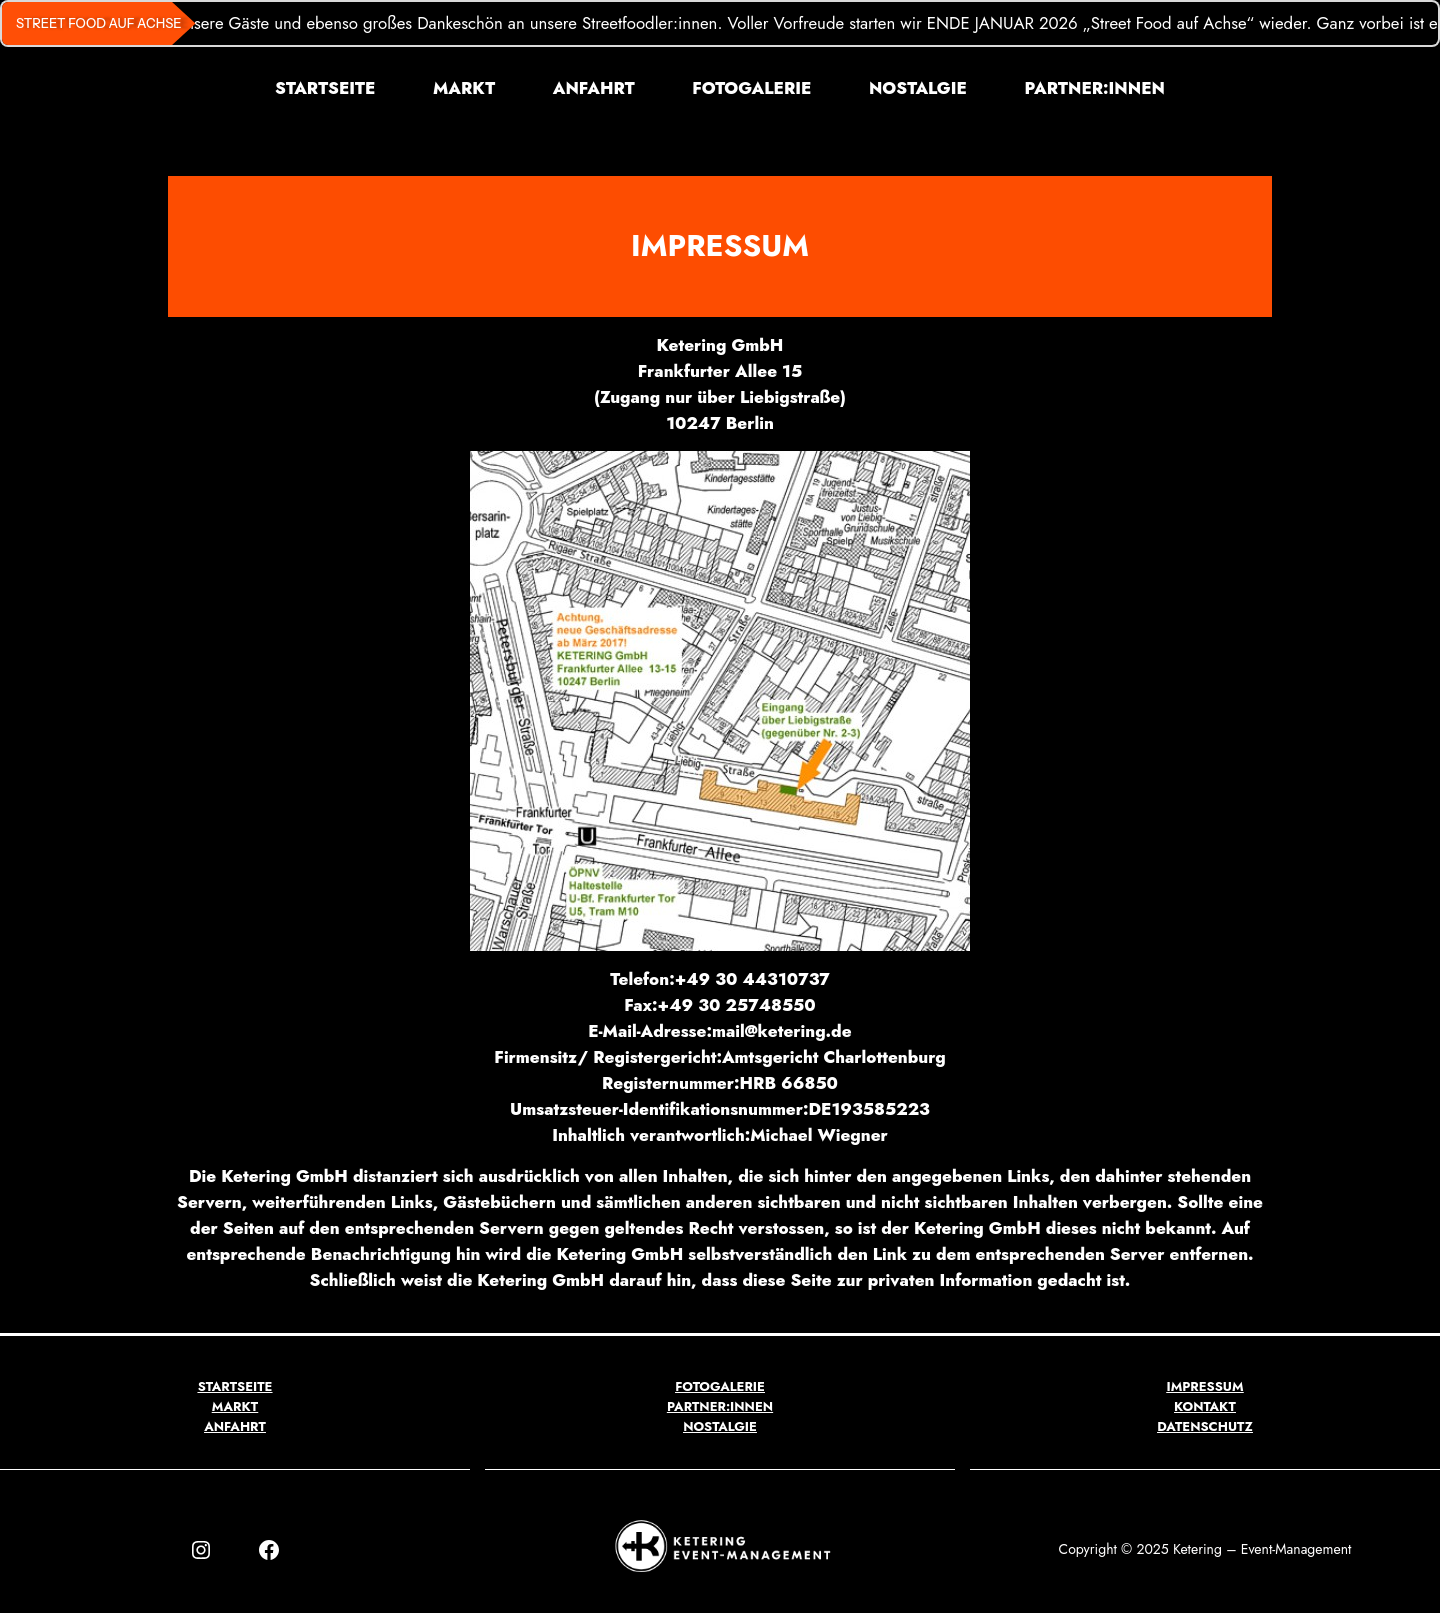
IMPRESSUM (1204, 1386)
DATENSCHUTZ (1205, 1426)
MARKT (235, 1406)
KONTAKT (1205, 1406)
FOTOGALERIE (720, 1386)
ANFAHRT (235, 1426)
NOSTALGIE (720, 1426)
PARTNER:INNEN (720, 1406)
